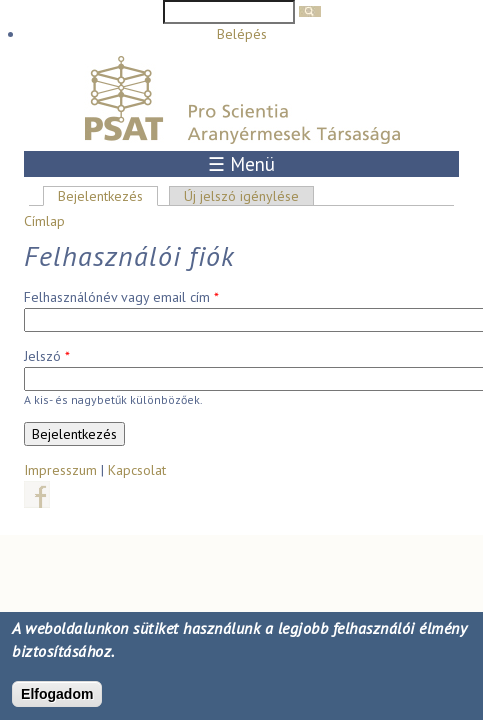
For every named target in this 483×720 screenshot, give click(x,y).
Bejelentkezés (108, 196)
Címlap (44, 221)
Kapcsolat (137, 470)
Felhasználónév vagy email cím (121, 297)
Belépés (242, 34)
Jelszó (47, 356)
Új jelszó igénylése (241, 196)
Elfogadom (57, 696)
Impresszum (60, 470)
